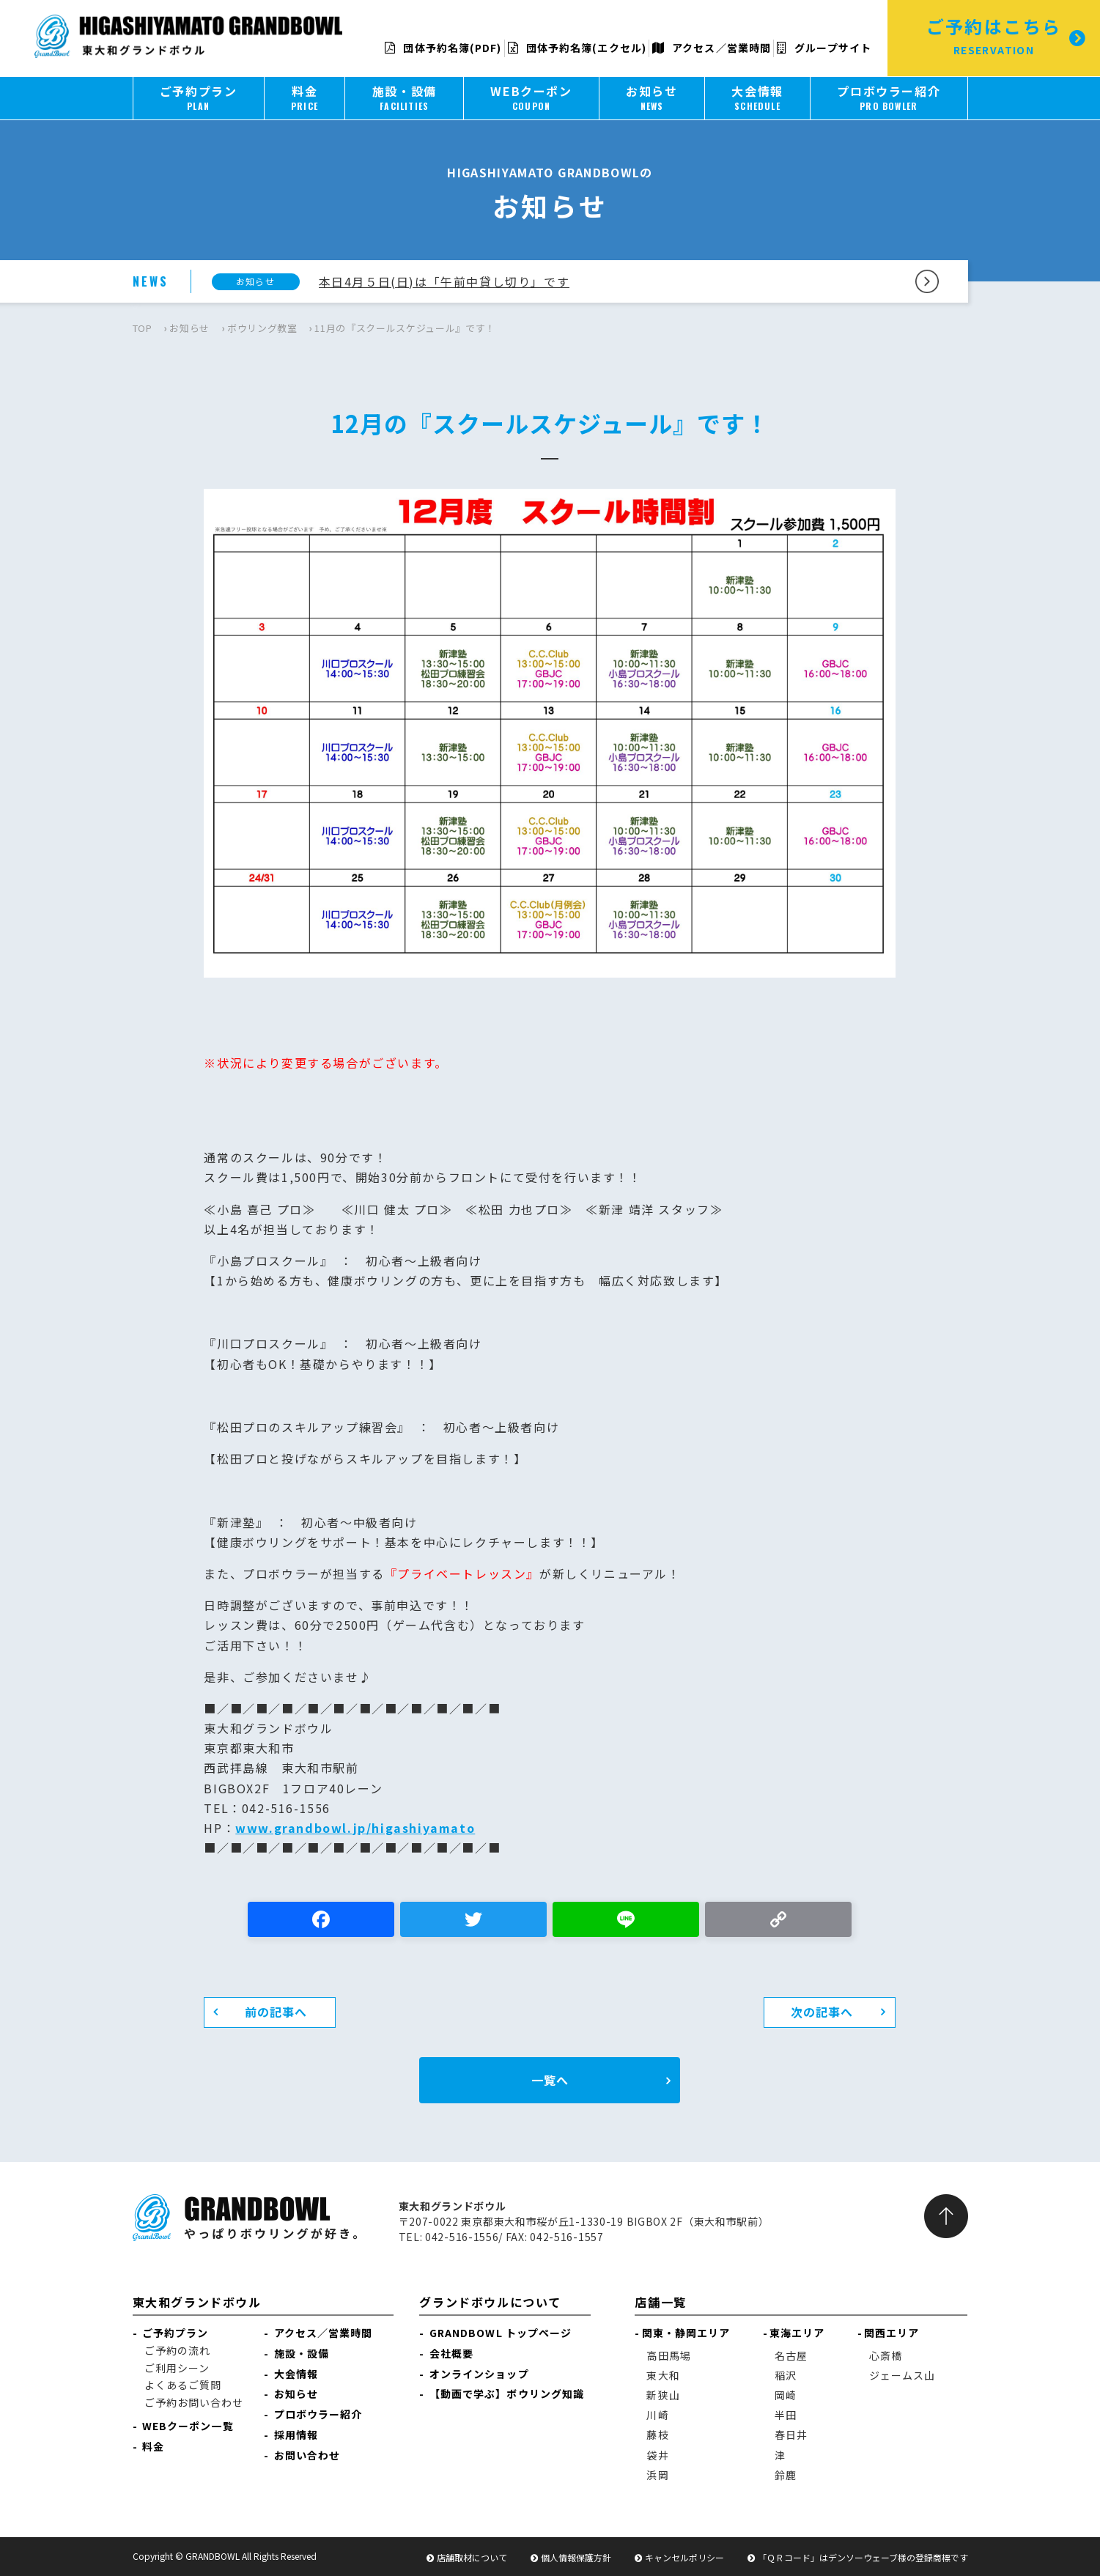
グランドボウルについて (490, 2302)
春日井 (791, 2434)
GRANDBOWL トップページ (500, 2332)
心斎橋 (885, 2355)
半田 (786, 2414)
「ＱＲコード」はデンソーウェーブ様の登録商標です (863, 2557)
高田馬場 (668, 2355)
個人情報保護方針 (576, 2557)
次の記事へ (822, 2011)
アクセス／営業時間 (711, 47)
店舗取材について (472, 2557)
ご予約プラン (175, 2332)
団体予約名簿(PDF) (443, 47)
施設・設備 (302, 2353)
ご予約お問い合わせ (194, 2402)
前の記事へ (276, 2011)
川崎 (657, 2414)
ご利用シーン (177, 2368)
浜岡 (657, 2475)
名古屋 (791, 2355)
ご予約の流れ (177, 2350)
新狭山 (662, 2395)
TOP (142, 328)
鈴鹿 (786, 2475)
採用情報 (296, 2434)
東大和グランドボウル (197, 2302)
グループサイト (824, 47)
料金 (153, 2446)
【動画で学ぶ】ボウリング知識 (506, 2393)
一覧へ (550, 2080)
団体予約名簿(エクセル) (577, 47)
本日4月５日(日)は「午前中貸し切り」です (444, 281)
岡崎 (786, 2395)
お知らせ (189, 328)
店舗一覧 (660, 2302)
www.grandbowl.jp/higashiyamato (355, 1828)
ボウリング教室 (262, 328)
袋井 (657, 2455)
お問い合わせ (307, 2455)
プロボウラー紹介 (318, 2414)
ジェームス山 (902, 2375)
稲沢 (786, 2375)
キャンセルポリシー (684, 2557)
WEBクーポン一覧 (188, 2425)
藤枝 (657, 2434)
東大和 (662, 2375)
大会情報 (296, 2373)
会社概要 (451, 2353)
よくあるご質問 (183, 2384)
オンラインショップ (479, 2373)
